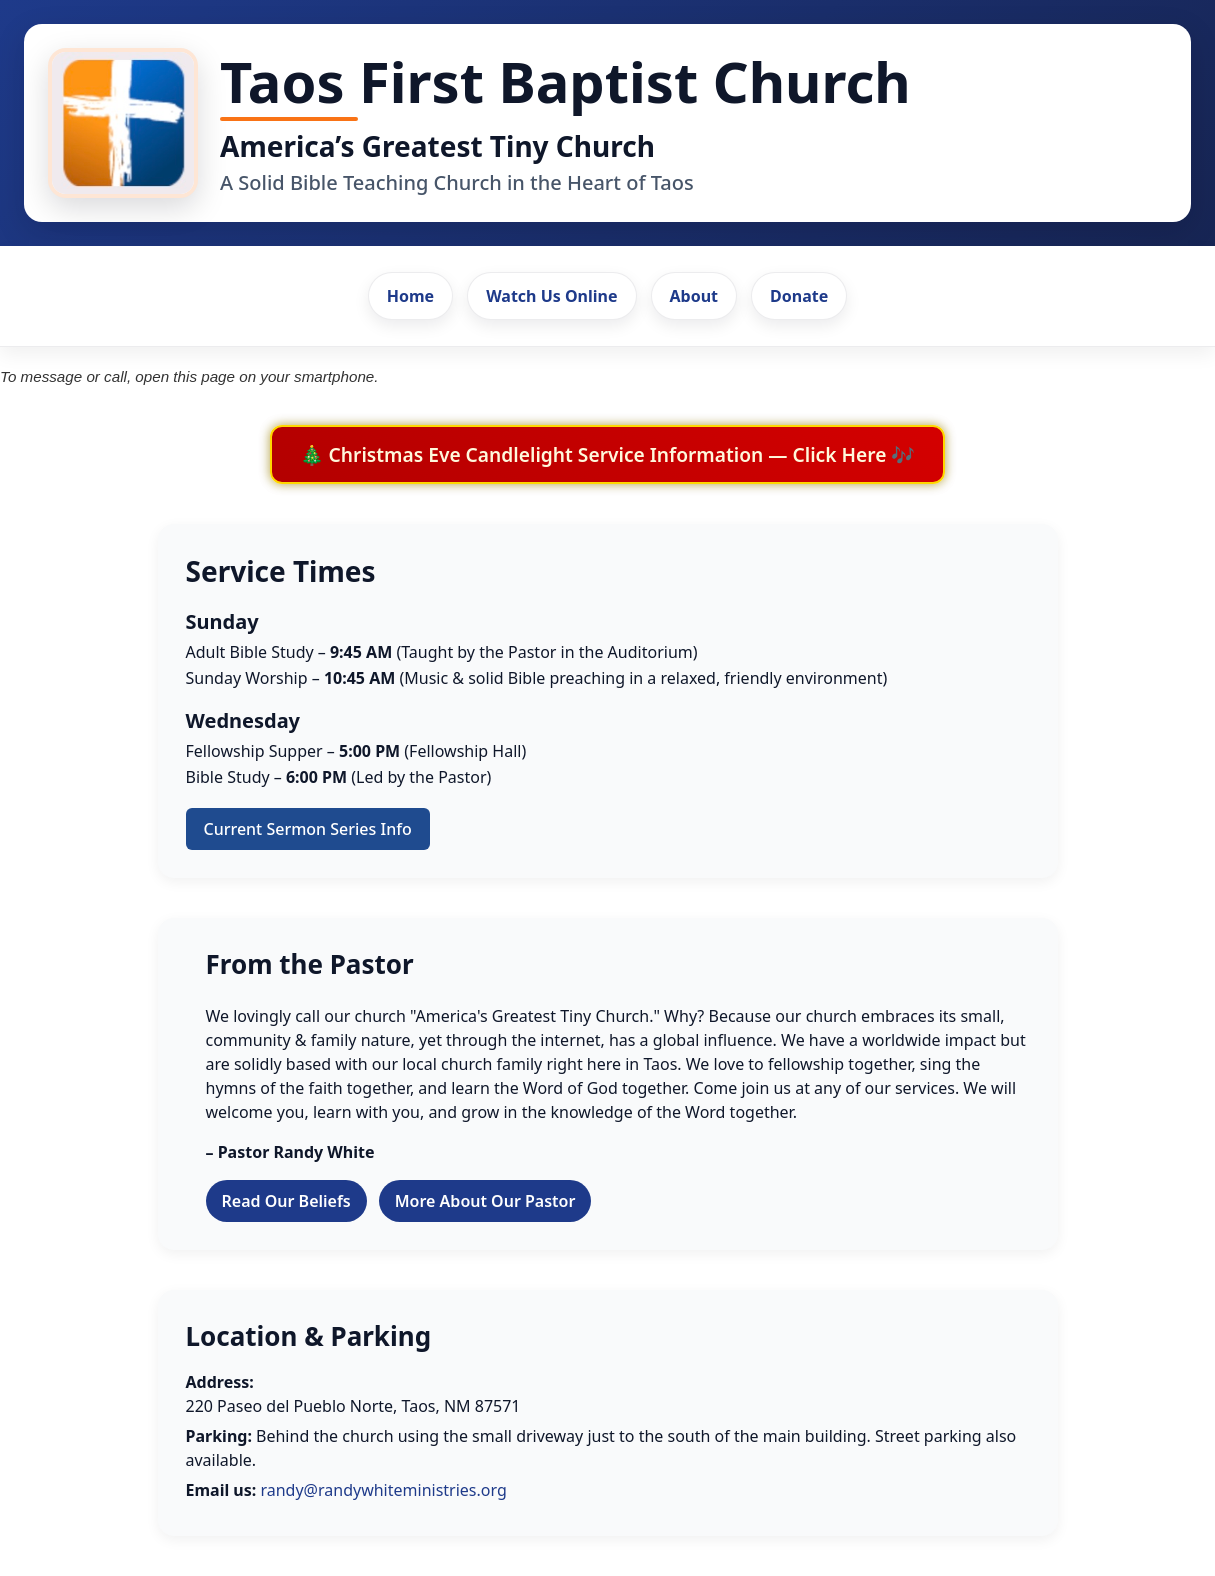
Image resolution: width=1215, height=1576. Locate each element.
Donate (799, 296)
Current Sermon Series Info (308, 829)
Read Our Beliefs (286, 1201)
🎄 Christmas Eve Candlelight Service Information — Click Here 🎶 (608, 454)
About (694, 296)
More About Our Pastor (485, 1201)
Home (410, 296)
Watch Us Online (551, 296)
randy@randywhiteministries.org (383, 1490)
